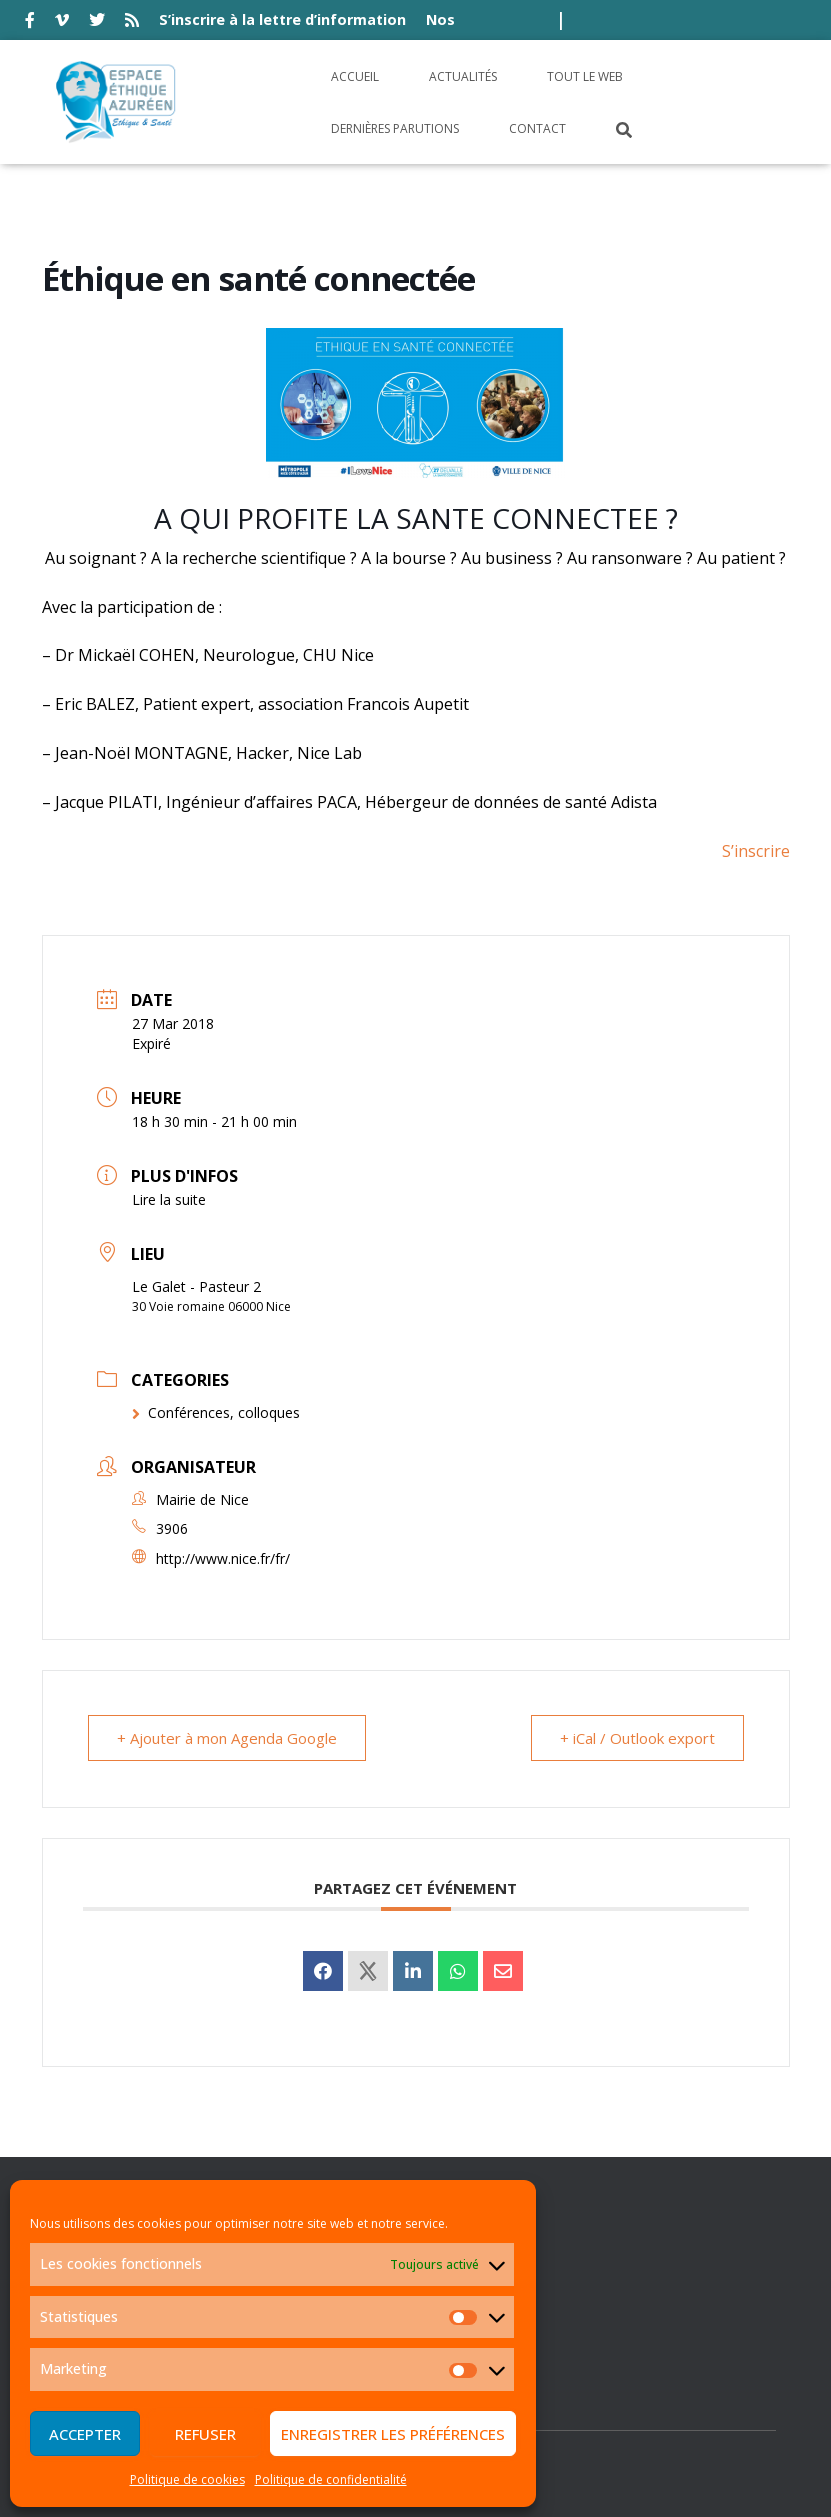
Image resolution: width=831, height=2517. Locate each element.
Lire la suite (169, 1199)
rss (132, 23)
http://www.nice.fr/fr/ (223, 1558)
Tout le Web (585, 76)
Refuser (205, 2434)
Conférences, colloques (216, 1412)
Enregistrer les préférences (393, 2434)
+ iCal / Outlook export (637, 1738)
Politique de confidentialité (331, 2479)
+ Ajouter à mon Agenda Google (227, 1738)
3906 (172, 1528)
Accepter (85, 2434)
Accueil (355, 76)
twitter (97, 23)
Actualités (463, 76)
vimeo (62, 23)
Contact (537, 128)
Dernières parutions (395, 128)
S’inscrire (756, 851)
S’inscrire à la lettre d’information (282, 19)
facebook (30, 23)
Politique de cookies (187, 2479)
